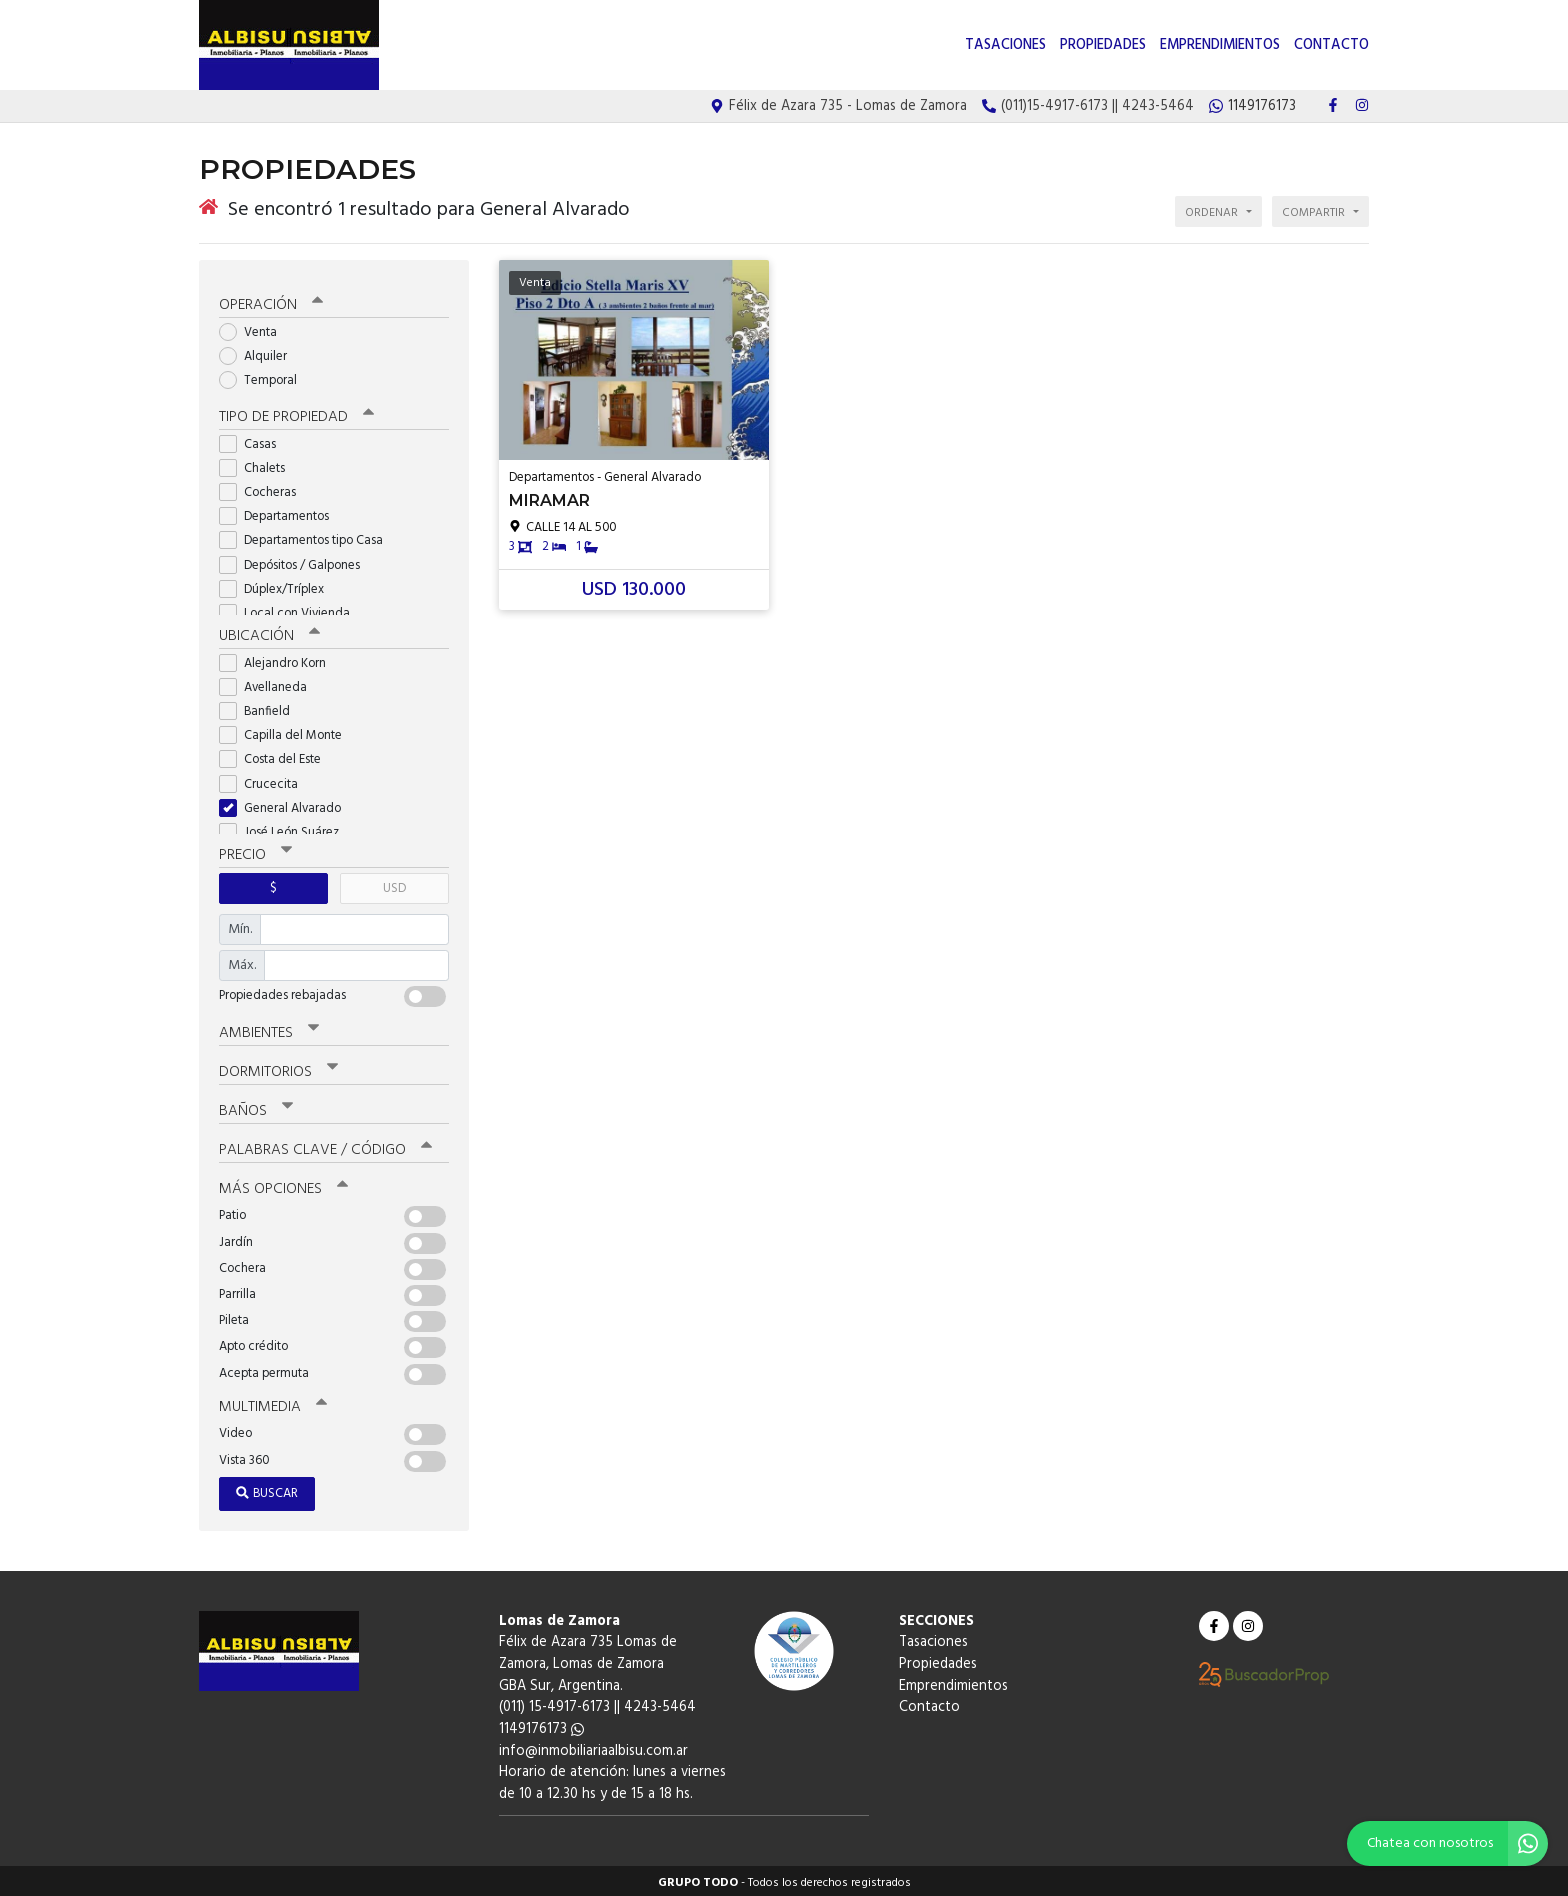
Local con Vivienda (291, 609)
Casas (254, 440)
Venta (254, 328)
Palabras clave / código (325, 1146)
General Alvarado (286, 804)
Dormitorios (278, 1068)
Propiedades (1103, 45)
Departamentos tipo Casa (307, 537)
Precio (255, 851)
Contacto (1331, 45)
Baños (256, 1107)
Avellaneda (269, 683)
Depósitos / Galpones (296, 561)
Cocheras (264, 488)
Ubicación (269, 632)
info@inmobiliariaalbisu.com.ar (593, 1746)
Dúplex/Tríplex (278, 585)
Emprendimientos (1220, 45)
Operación (271, 301)
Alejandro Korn (279, 659)
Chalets (258, 464)
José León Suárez (285, 828)
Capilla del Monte (287, 731)
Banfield (261, 707)
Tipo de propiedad (296, 413)
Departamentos (280, 512)
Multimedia (273, 1403)
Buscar (267, 1489)
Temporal (264, 377)
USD (394, 884)
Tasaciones (1005, 45)
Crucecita (265, 780)
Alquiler (259, 352)
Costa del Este (276, 756)
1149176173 (541, 1725)
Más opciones (283, 1185)
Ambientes (269, 1029)
